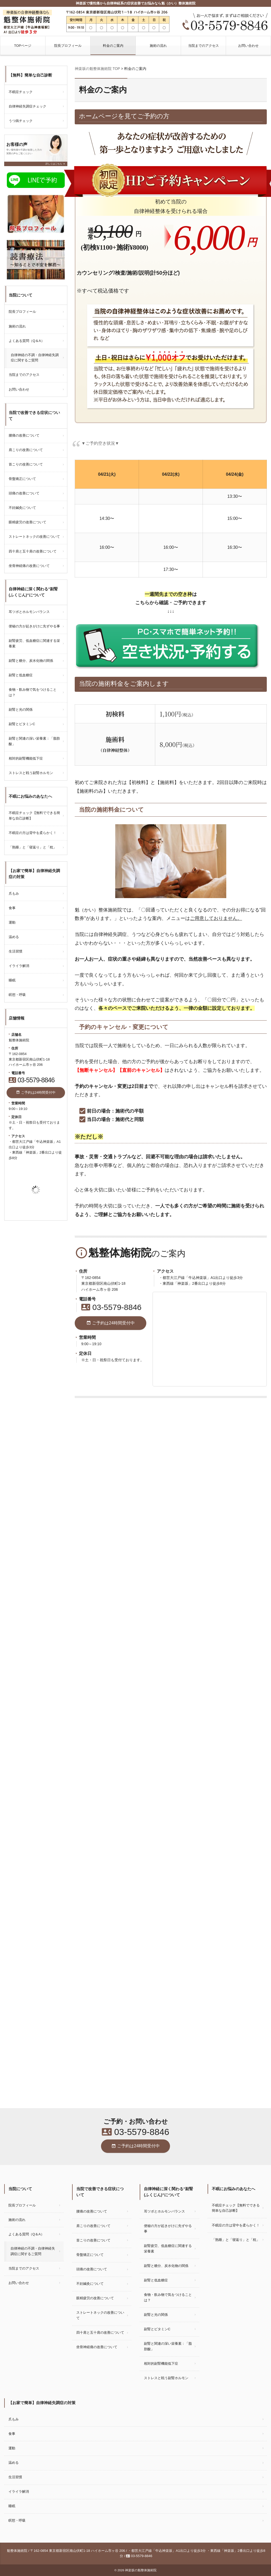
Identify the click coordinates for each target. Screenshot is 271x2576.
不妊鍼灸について (22, 508)
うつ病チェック (21, 121)
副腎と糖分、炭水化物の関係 (31, 661)
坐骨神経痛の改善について (29, 566)
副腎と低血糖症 (21, 675)
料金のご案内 (113, 46)
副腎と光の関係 (21, 709)
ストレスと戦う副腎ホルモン (31, 773)
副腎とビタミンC (22, 724)
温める (14, 937)
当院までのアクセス (203, 46)
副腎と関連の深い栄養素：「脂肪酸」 (34, 741)
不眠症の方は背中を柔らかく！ (33, 833)
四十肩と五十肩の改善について (33, 551)
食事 (12, 908)
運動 (12, 922)
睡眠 (12, 980)
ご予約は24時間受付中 (110, 1322)
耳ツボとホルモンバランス (29, 612)
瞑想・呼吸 (17, 995)
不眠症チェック (21, 92)
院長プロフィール (68, 46)
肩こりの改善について (26, 450)
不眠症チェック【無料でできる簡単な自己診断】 (34, 815)
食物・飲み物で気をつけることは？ (33, 692)
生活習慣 (15, 951)
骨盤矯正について (22, 479)
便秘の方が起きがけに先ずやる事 (34, 626)
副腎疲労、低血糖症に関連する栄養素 (34, 643)
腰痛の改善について (24, 435)
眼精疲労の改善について (27, 522)
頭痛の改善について (24, 493)
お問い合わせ (248, 46)
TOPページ (23, 46)
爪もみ (14, 893)
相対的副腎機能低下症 (26, 758)
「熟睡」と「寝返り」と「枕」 (33, 847)
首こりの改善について (26, 464)
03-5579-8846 (111, 1307)
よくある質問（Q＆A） (26, 341)
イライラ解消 (19, 966)
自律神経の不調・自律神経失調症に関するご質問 (35, 357)
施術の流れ (158, 46)
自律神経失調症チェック (27, 106)
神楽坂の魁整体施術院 (141, 2570)
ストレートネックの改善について (34, 537)
